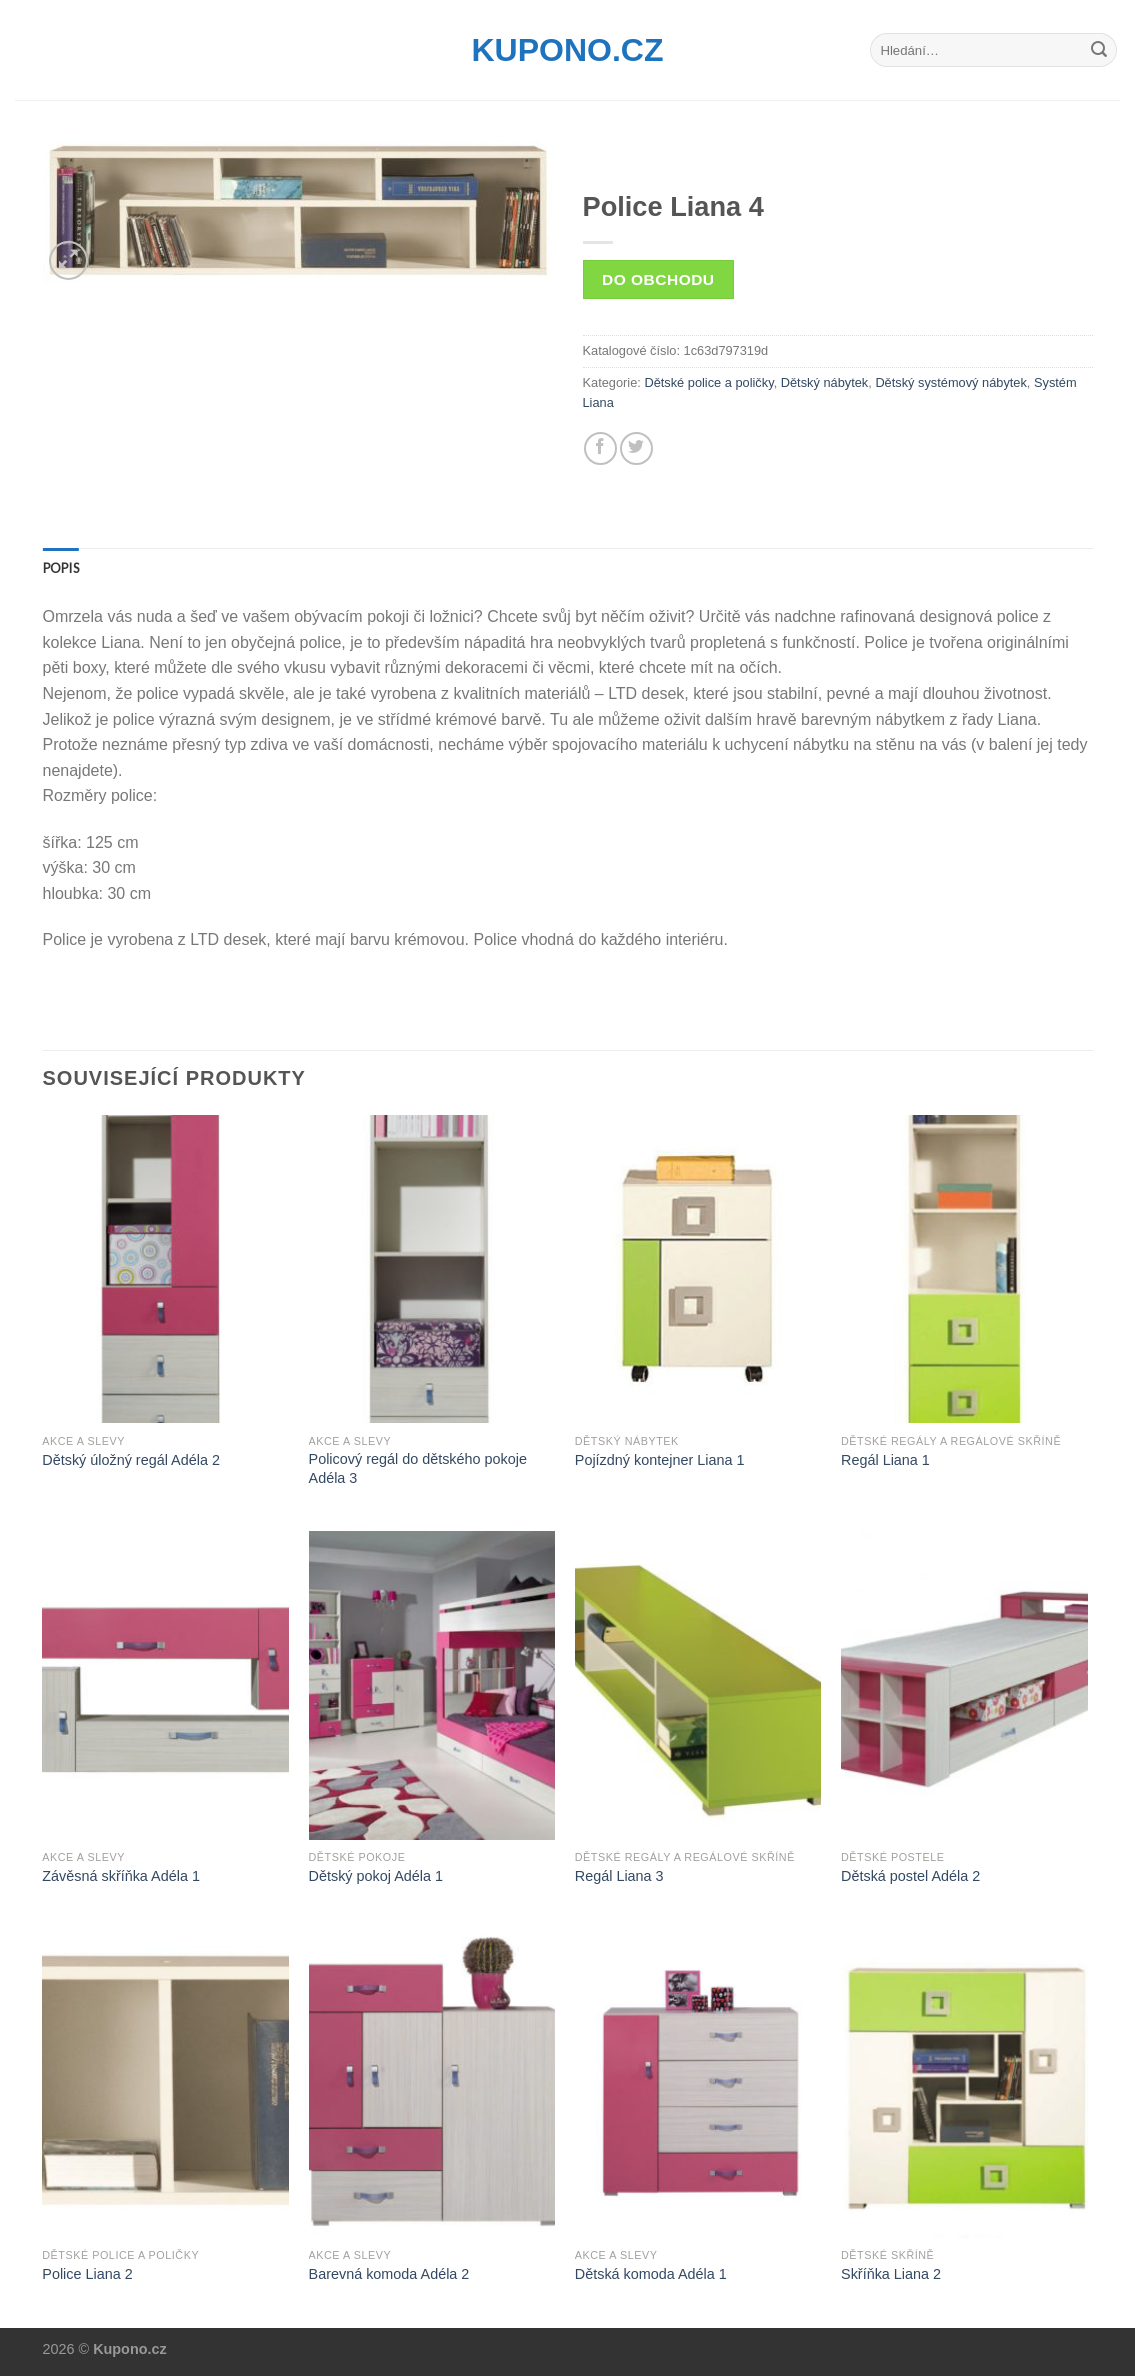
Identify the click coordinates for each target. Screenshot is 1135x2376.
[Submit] (1099, 50)
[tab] (61, 568)
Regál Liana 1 (885, 1460)
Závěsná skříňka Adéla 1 (121, 1876)
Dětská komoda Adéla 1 (651, 2274)
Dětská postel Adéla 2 (910, 1876)
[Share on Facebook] (600, 448)
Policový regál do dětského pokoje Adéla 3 (418, 1468)
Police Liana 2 (87, 2274)
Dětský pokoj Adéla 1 (376, 1876)
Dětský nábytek (825, 382)
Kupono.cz (568, 50)
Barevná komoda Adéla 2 (389, 2274)
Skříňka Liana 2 (891, 2274)
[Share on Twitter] (636, 448)
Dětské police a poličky (708, 382)
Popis (61, 568)
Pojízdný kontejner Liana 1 (660, 1460)
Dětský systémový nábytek (950, 382)
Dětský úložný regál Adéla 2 (131, 1460)
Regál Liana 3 (619, 1876)
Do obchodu (658, 279)
